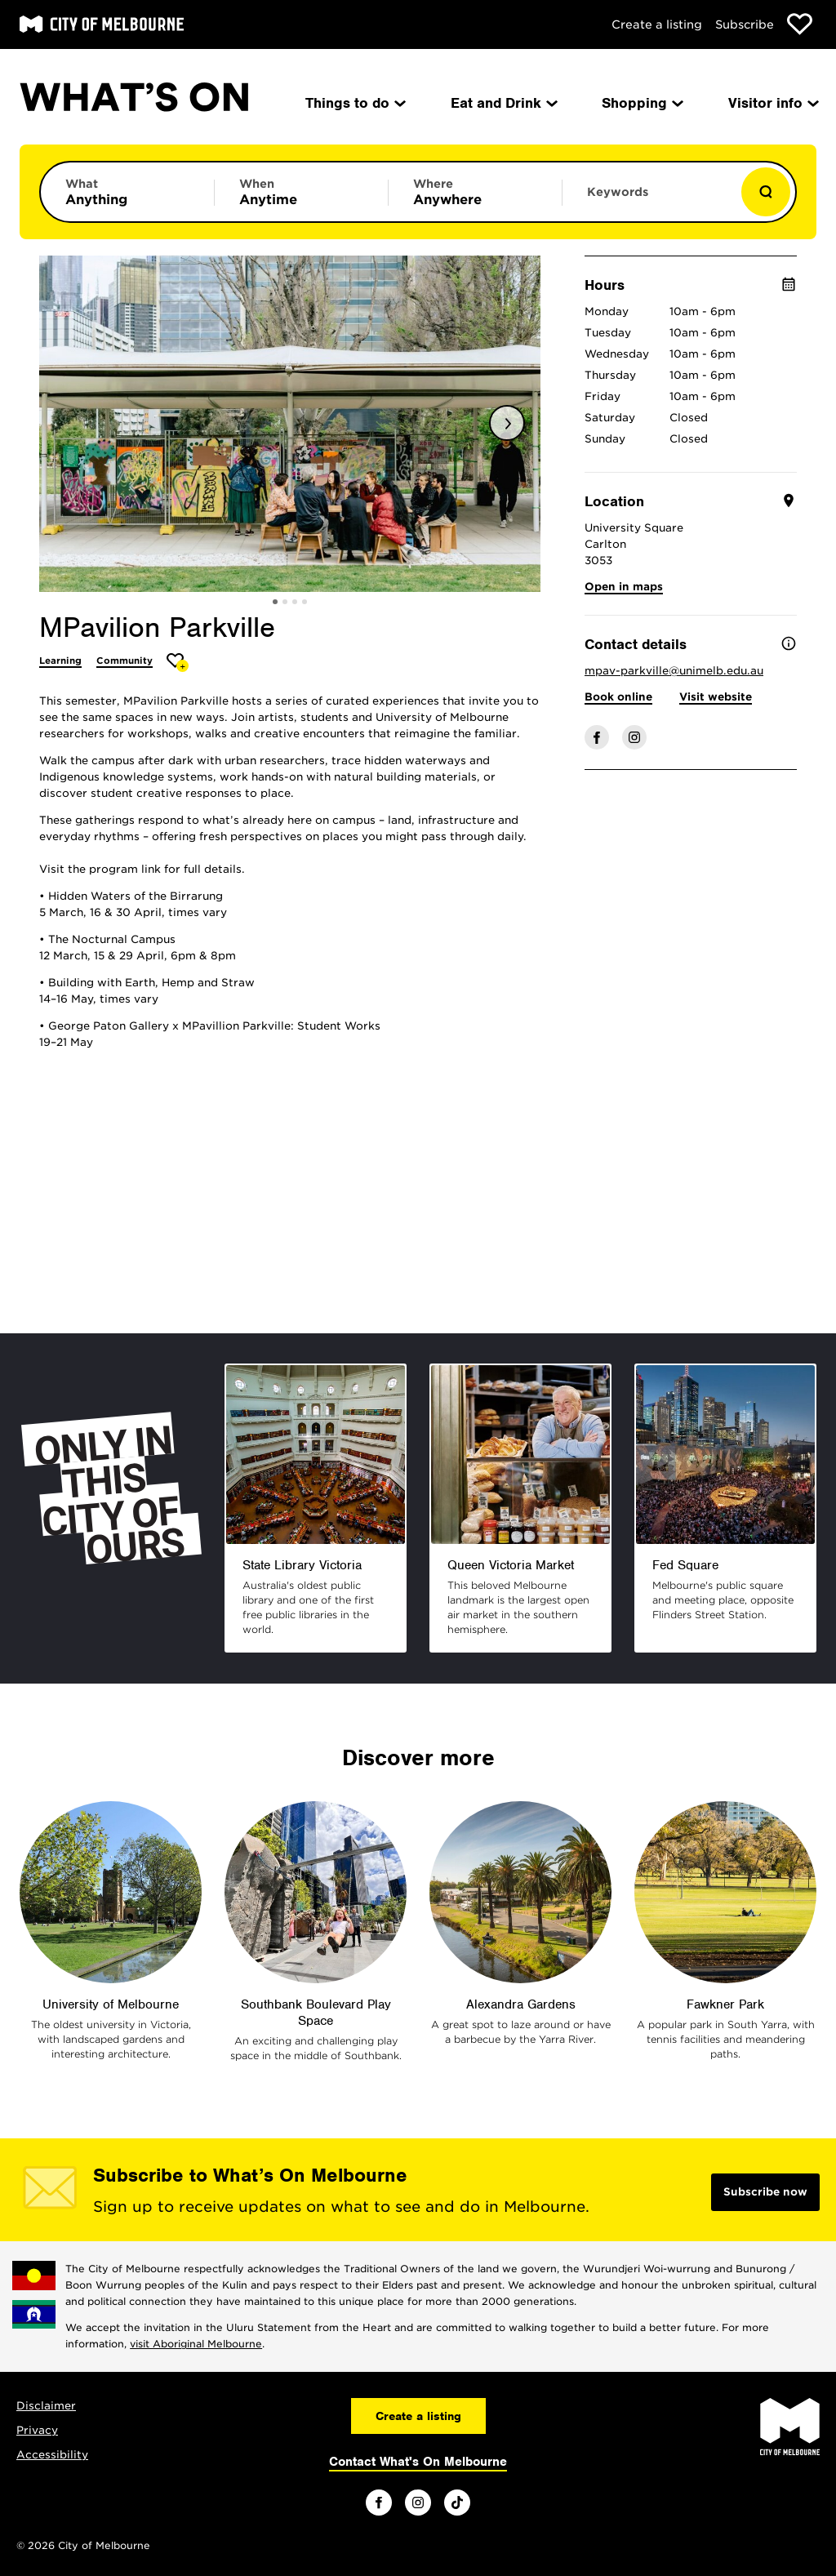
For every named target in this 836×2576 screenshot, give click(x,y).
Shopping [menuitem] (641, 103)
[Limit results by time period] (301, 192)
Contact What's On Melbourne (418, 2462)
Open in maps (624, 587)
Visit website (715, 697)
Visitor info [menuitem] (772, 103)
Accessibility (52, 2455)
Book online (618, 697)
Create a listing (656, 24)
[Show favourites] (799, 24)
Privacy (37, 2430)
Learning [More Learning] (60, 660)
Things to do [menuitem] (354, 103)
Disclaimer (46, 2406)
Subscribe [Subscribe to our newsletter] (744, 24)
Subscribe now (765, 2192)
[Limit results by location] (475, 192)
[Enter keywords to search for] (649, 200)
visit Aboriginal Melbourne (196, 2344)
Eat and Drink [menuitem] (503, 103)
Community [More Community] (124, 660)
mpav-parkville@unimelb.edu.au (674, 671)
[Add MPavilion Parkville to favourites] (178, 662)
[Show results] (765, 191)
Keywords (617, 191)
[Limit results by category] (127, 192)
